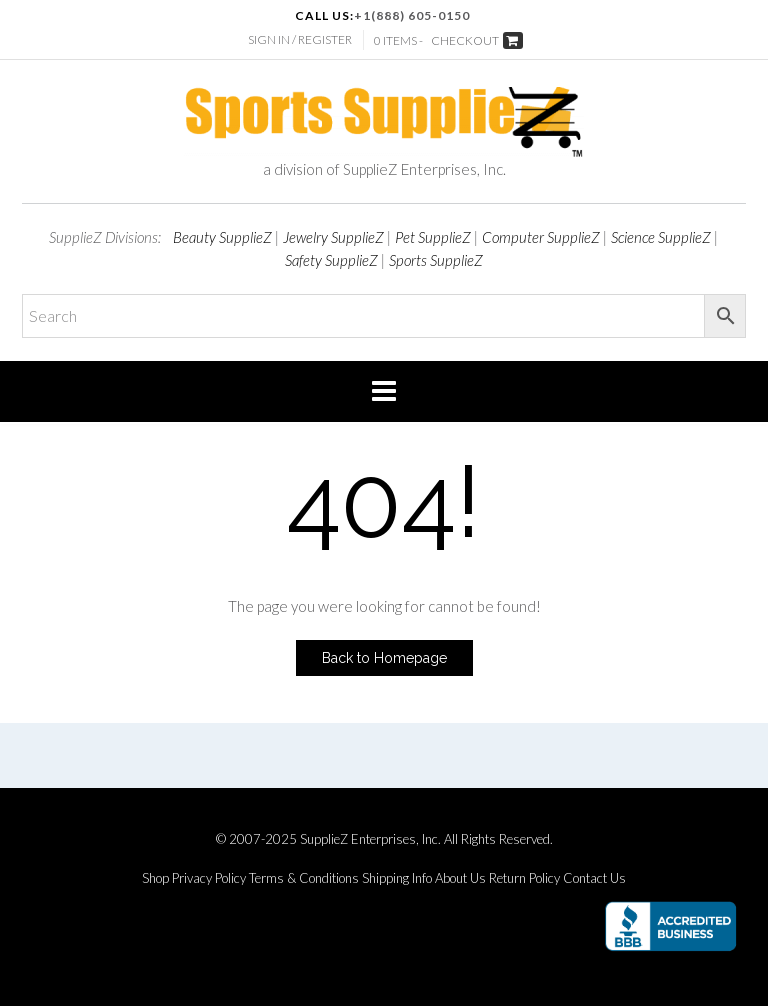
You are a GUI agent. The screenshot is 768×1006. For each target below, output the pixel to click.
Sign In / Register (300, 39)
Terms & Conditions (304, 878)
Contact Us (594, 878)
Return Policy (524, 878)
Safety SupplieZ (331, 260)
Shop (155, 878)
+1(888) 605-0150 (412, 15)
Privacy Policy (209, 878)
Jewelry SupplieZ (333, 237)
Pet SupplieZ (433, 237)
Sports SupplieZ (436, 260)
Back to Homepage (384, 658)
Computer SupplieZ (541, 237)
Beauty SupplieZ (222, 237)
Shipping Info (397, 878)
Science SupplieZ (661, 237)
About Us (460, 878)
